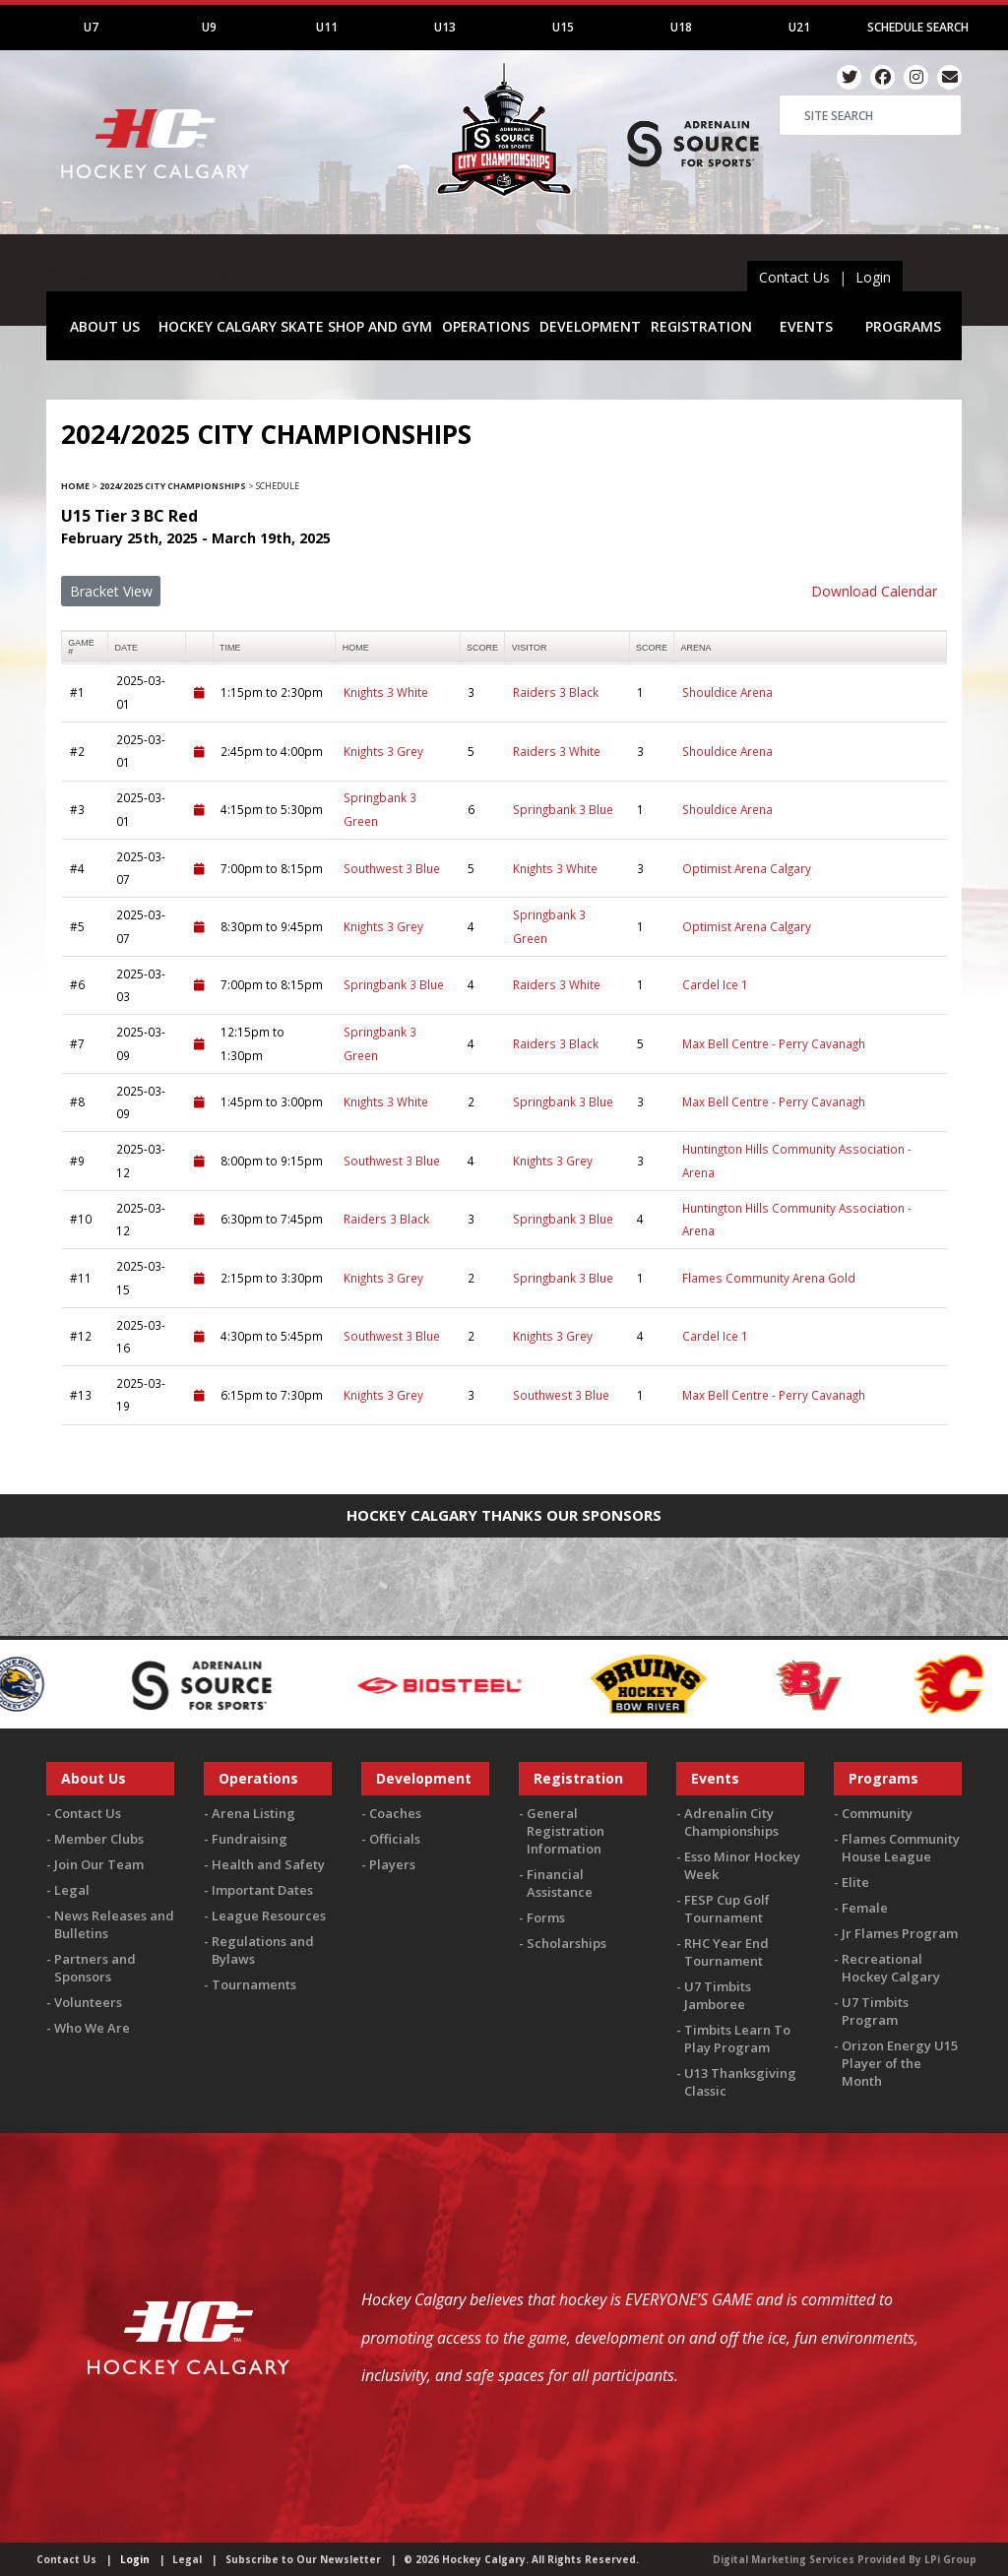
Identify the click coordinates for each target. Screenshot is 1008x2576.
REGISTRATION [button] (701, 326)
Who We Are (92, 2028)
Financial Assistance (560, 1883)
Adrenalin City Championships (731, 1822)
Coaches (395, 1813)
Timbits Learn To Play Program (737, 2038)
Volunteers (88, 2002)
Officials (394, 1839)
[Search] (870, 115)
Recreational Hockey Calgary (891, 1967)
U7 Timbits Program (875, 2011)
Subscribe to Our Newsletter (303, 2559)
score (482, 648)
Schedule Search (918, 27)
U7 (91, 27)
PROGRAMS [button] (903, 326)
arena (696, 648)
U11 (327, 27)
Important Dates (262, 1890)
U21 (799, 27)
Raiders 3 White (556, 751)
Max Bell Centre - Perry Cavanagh (773, 1043)
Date (126, 648)
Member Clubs (99, 1839)
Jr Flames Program (900, 1933)
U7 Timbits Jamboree (717, 1995)
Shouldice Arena (727, 692)
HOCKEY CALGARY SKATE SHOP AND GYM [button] (295, 326)
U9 (209, 27)
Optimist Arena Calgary (746, 868)
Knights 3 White (386, 692)
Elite (855, 1882)
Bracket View (111, 591)
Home (75, 485)
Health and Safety (268, 1864)
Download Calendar (874, 591)
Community (877, 1813)
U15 (563, 27)
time (230, 648)
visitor (529, 648)
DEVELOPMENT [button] (590, 326)
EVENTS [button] (806, 326)
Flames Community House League (901, 1847)
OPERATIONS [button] (486, 326)
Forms (546, 1917)
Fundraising (249, 1839)
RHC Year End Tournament (726, 1952)
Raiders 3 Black (555, 692)
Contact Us (794, 277)
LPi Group (950, 2559)
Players (392, 1864)
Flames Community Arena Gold (768, 1278)
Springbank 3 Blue (563, 809)
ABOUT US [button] (105, 326)
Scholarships (566, 1943)
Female (865, 1907)
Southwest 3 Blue (392, 868)
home (356, 648)
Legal (72, 1890)
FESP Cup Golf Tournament (727, 1908)
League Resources (269, 1915)
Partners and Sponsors (95, 1967)
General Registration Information (565, 1830)
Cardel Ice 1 (715, 984)
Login (873, 277)
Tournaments (254, 1984)
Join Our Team (99, 1864)
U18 (681, 27)
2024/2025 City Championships (172, 485)
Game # (81, 647)
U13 (445, 27)
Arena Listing (253, 1813)
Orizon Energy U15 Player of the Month (900, 2063)
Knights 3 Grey (383, 751)
